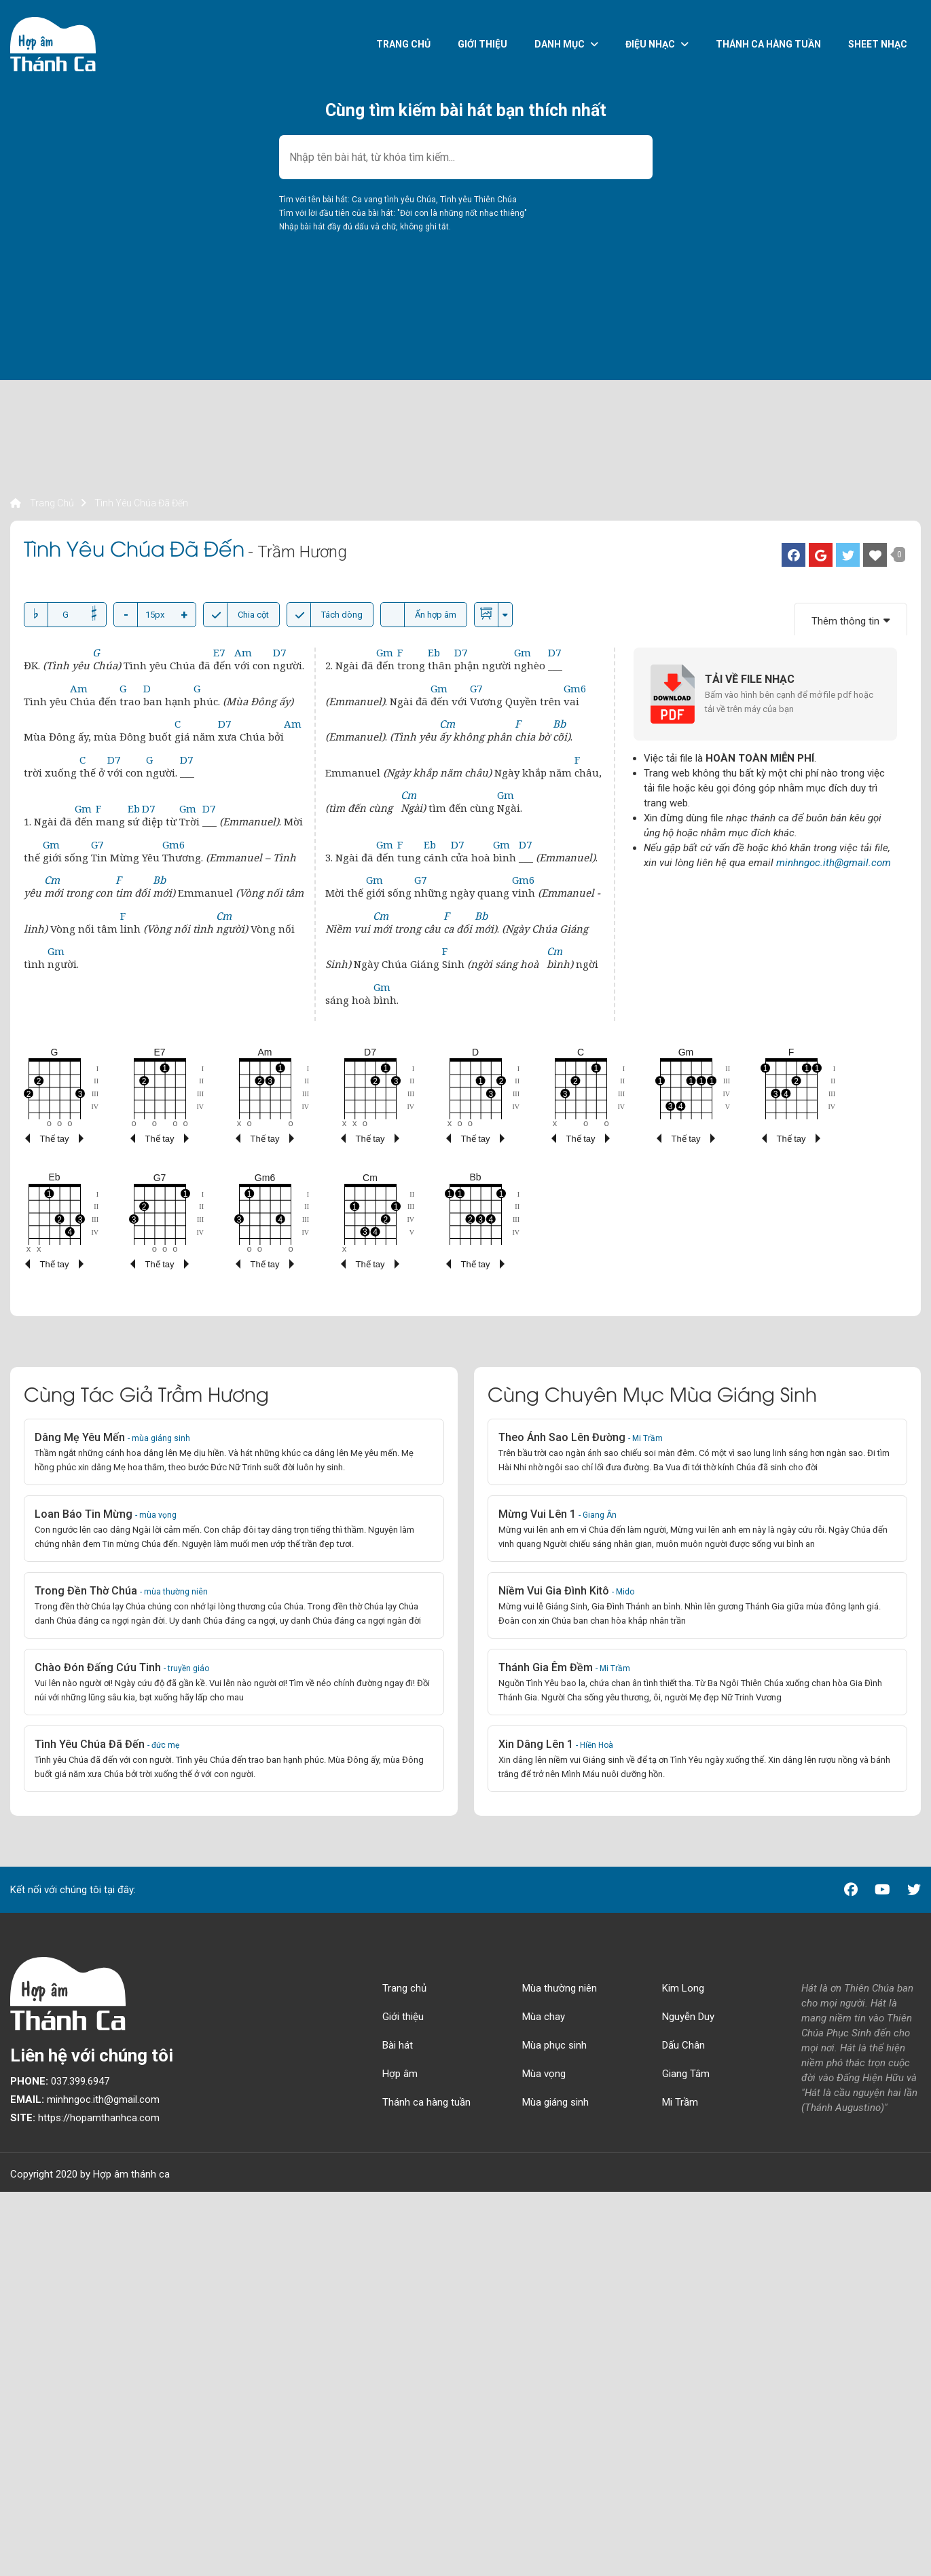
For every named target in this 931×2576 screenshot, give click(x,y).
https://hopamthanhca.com (85, 2118)
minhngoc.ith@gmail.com (833, 863)
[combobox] (466, 157)
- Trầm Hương (297, 551)
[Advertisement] (417, 400)
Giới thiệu (482, 44)
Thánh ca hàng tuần (768, 44)
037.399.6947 (59, 2081)
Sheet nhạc (877, 44)
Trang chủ (403, 44)
